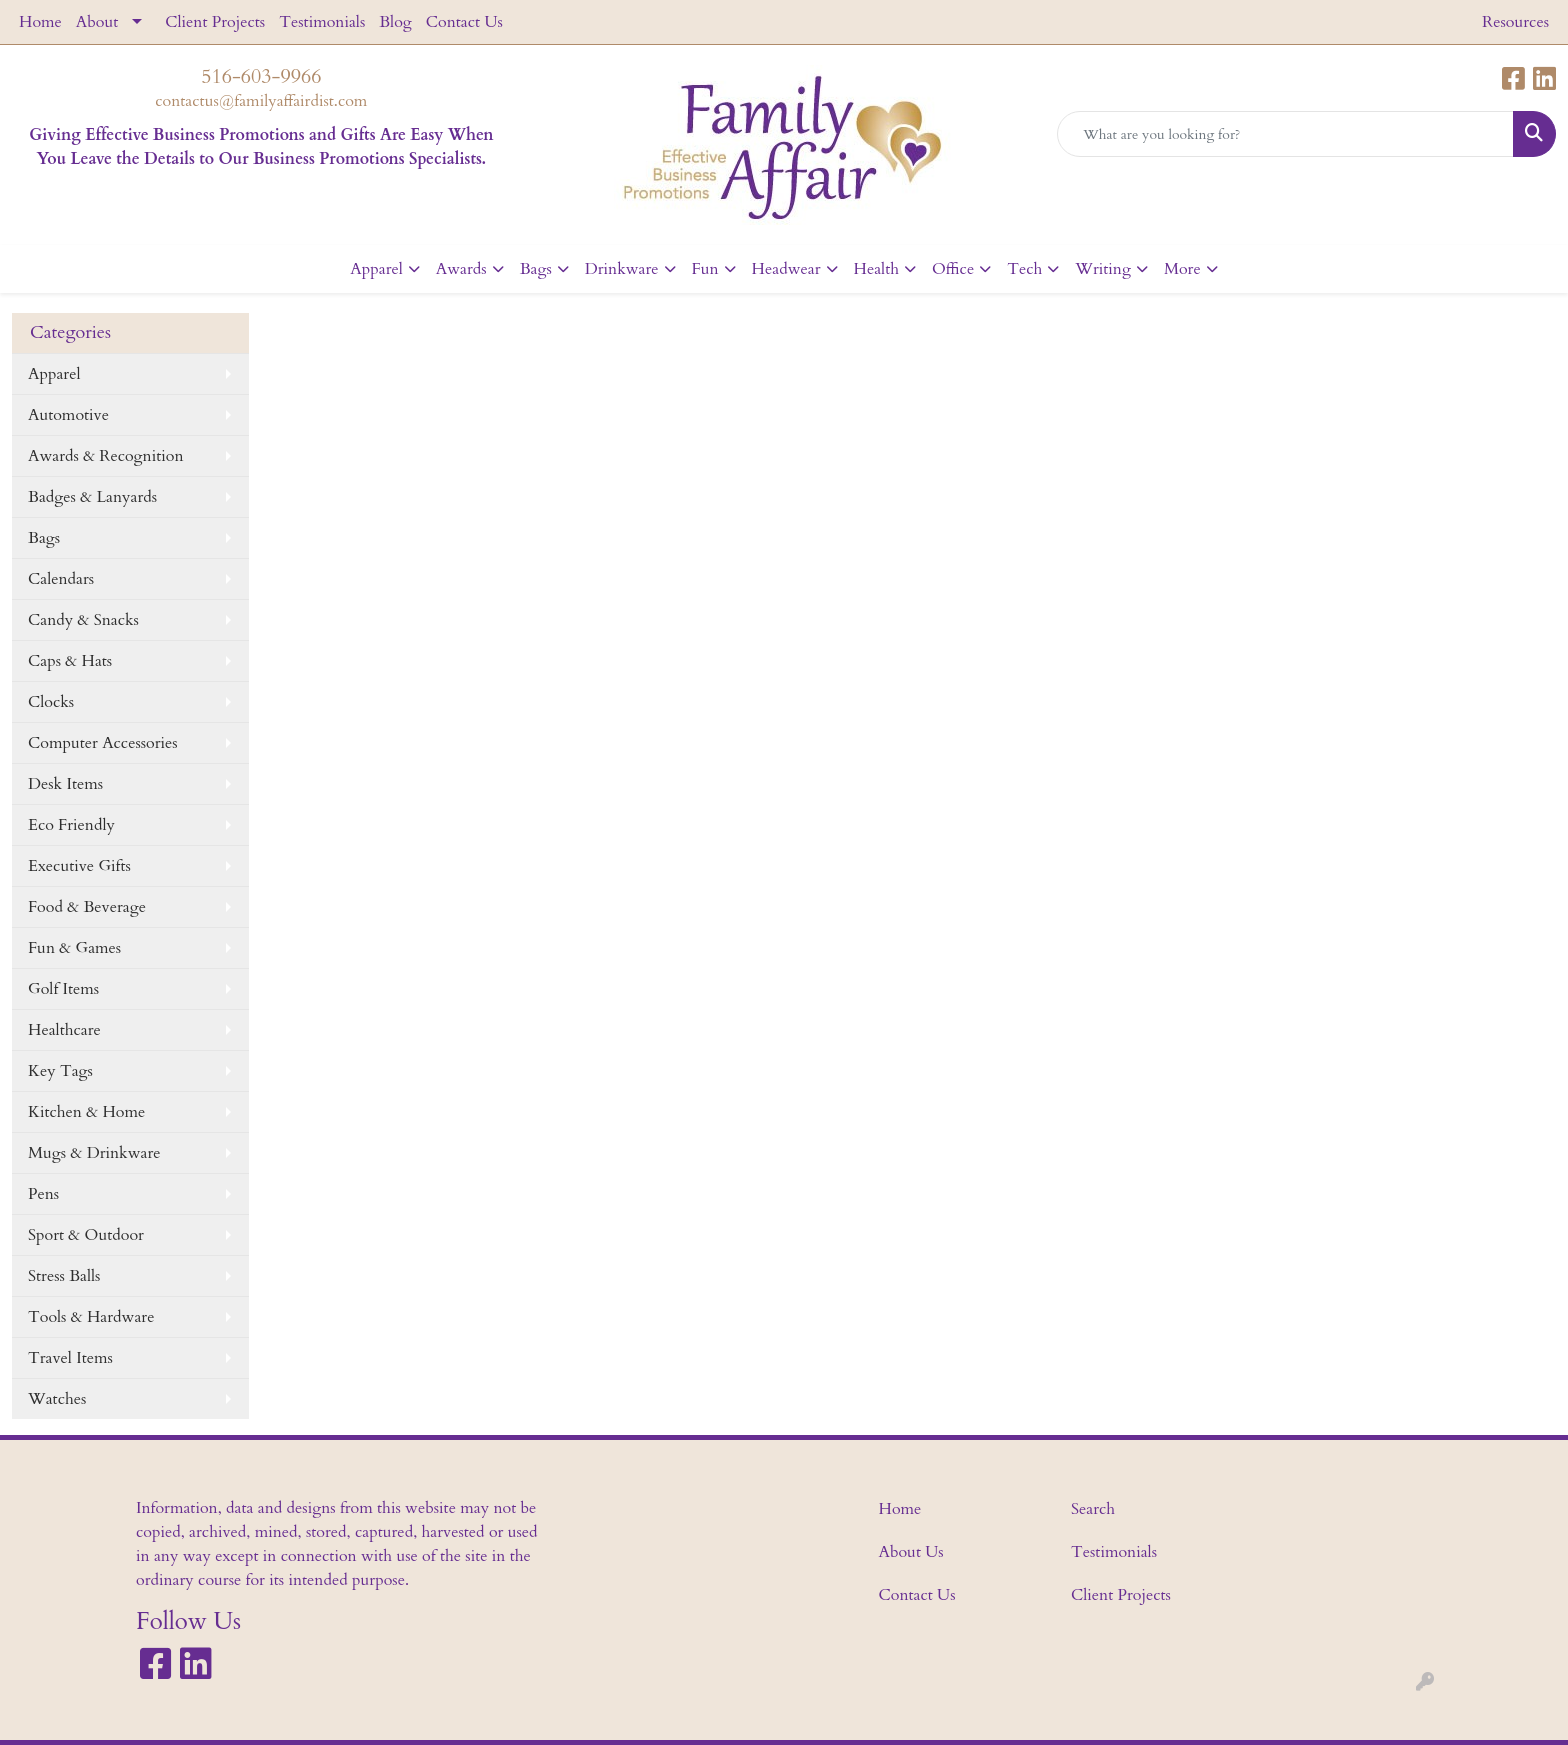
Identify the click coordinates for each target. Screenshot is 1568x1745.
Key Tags (60, 1071)
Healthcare (64, 1030)
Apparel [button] (376, 269)
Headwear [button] (786, 269)
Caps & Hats (70, 661)
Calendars (61, 579)
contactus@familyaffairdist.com (261, 101)
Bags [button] (536, 269)
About (97, 22)
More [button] (1182, 269)
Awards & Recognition (105, 456)
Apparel (54, 374)
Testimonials (322, 22)
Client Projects (215, 22)
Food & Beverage (87, 907)
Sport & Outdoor (86, 1235)
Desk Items (65, 784)
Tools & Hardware (91, 1317)
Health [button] (876, 269)
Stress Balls (64, 1276)
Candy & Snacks (83, 620)
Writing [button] (1103, 269)
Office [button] (953, 269)
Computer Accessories (103, 743)
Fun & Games (74, 948)
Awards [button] (461, 269)
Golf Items (63, 989)
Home (40, 22)
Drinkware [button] (622, 269)
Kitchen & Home (86, 1112)
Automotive (68, 415)
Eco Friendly (71, 825)
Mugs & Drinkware (94, 1153)
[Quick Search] (1285, 134)
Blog (395, 22)
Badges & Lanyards (92, 497)
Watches (57, 1399)
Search (1093, 1509)
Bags (44, 538)
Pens (43, 1194)
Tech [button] (1024, 269)
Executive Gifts (79, 866)
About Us (911, 1552)
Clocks (51, 702)
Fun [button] (705, 269)
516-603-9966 (261, 76)
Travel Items (70, 1358)
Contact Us (464, 22)
